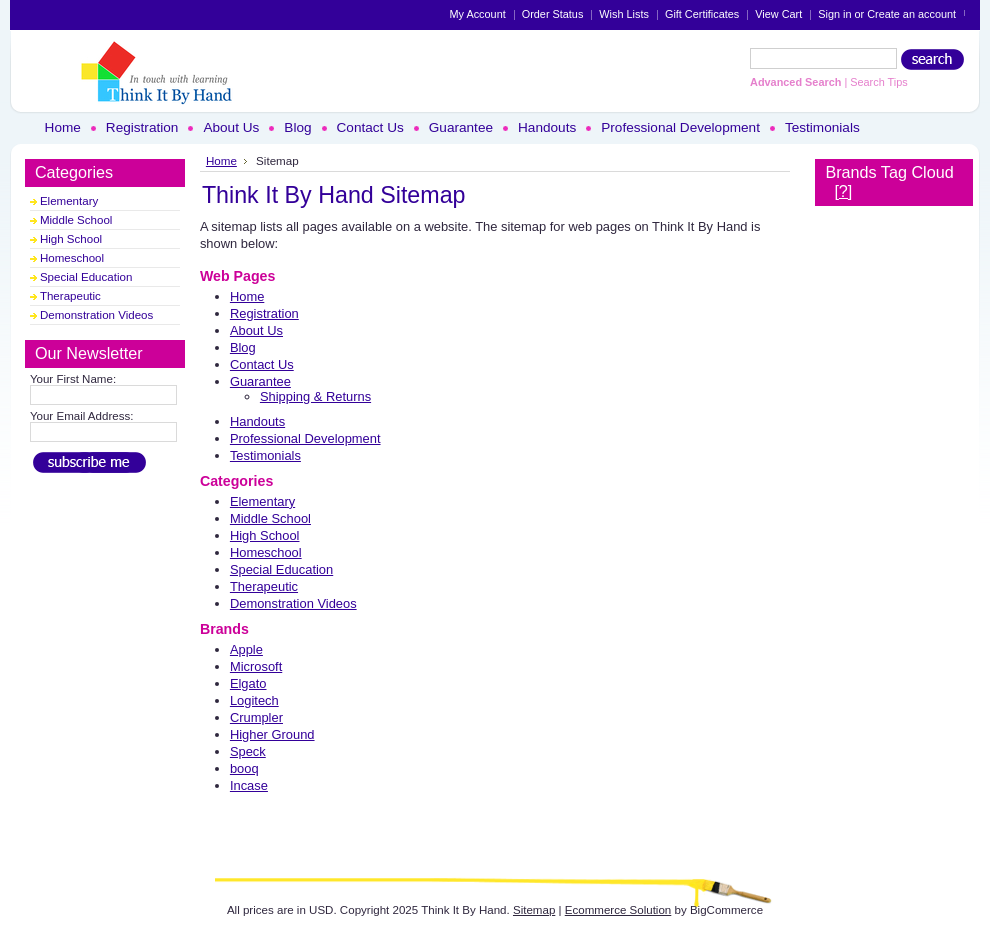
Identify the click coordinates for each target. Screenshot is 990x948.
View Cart (778, 14)
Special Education (86, 277)
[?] (843, 191)
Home (221, 160)
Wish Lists (624, 14)
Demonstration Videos (96, 315)
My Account (477, 14)
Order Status (553, 14)
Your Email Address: (82, 416)
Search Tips (878, 82)
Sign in (834, 14)
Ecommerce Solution (618, 910)
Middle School (76, 220)
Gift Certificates (702, 14)
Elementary (69, 201)
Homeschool (72, 258)
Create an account (911, 14)
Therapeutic (70, 296)
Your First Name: (73, 379)
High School (71, 239)
